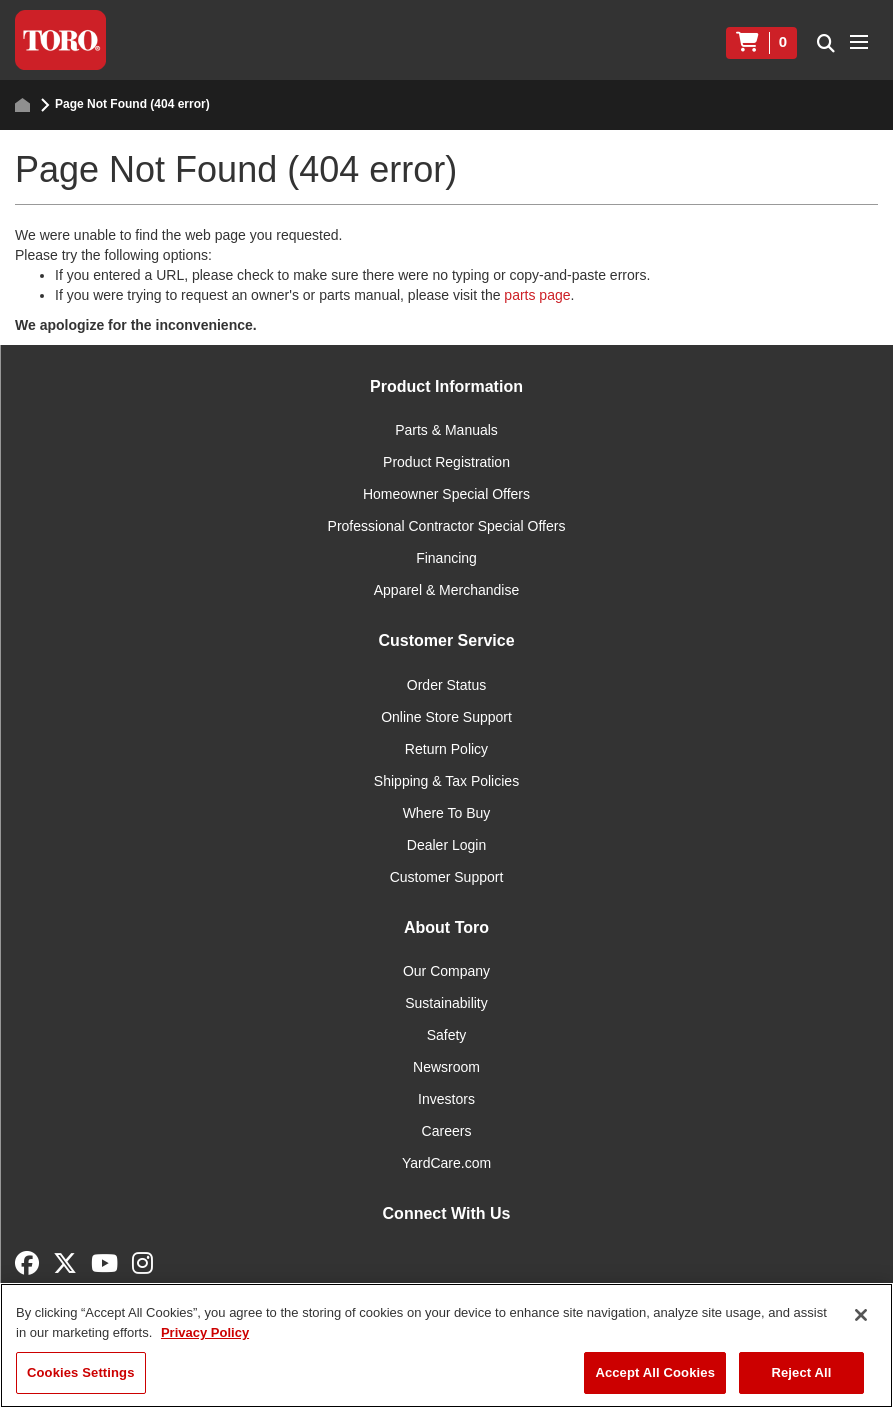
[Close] (861, 1315)
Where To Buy (447, 813)
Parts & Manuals (446, 430)
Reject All (801, 1372)
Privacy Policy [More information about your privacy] (205, 1332)
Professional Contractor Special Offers (447, 526)
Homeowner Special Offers (446, 494)
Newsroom (446, 1067)
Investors (446, 1099)
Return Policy (446, 749)
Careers (447, 1131)
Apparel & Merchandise (447, 590)
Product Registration (446, 462)
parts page (537, 295)
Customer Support (447, 877)
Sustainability (446, 1003)
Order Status (446, 685)
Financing (446, 558)
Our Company (446, 971)
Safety (447, 1035)
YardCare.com (446, 1163)
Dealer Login (446, 845)
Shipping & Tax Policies (446, 781)
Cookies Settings (81, 1372)
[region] (446, 1345)
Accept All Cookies (655, 1372)
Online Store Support (446, 717)
